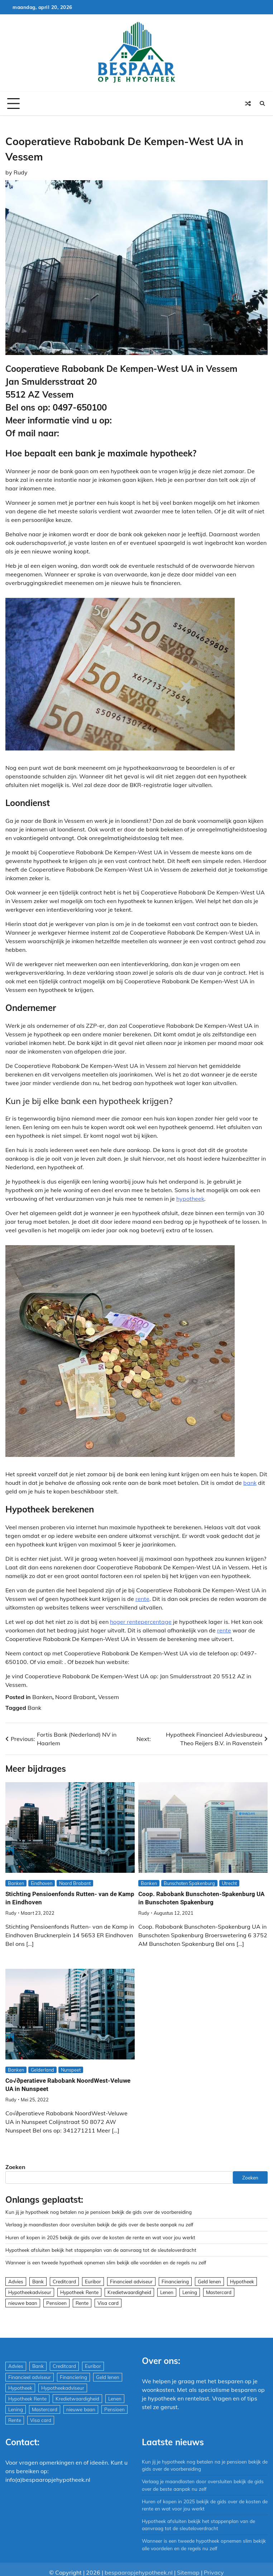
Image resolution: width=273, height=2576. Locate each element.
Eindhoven (41, 1883)
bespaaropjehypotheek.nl (139, 2572)
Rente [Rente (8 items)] (82, 2303)
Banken (42, 1696)
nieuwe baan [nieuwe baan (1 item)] (22, 2303)
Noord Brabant (75, 1696)
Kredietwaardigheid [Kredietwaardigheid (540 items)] (129, 2292)
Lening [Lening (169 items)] (189, 2292)
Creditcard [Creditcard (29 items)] (64, 2281)
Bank (34, 1707)
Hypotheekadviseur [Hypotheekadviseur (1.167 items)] (29, 2292)
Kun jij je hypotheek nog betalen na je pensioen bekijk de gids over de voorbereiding (98, 2212)
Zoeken (15, 2166)
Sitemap (188, 2572)
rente (142, 1598)
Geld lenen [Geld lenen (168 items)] (209, 2281)
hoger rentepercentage (141, 1621)
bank (250, 1482)
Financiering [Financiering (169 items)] (175, 2281)
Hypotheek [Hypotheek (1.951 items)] (242, 2281)
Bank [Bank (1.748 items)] (38, 2281)
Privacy (214, 2572)
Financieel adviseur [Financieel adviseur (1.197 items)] (131, 2281)
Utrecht (229, 1883)
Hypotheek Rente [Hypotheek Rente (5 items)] (79, 2292)
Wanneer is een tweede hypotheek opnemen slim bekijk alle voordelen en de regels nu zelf (105, 2262)
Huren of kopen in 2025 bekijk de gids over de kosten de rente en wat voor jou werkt (100, 2237)
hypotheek (190, 1198)
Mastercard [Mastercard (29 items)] (218, 2292)
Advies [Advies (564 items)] (15, 2281)
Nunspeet (71, 2070)
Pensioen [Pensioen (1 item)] (56, 2303)
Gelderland (42, 2070)
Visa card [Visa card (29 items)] (108, 2303)
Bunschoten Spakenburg (189, 1883)
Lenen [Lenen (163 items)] (166, 2292)
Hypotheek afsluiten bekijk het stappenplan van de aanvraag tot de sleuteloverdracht (100, 2250)
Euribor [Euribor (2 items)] (93, 2281)
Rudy (21, 172)
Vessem (108, 1696)
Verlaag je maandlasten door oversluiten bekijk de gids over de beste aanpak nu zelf (99, 2224)
